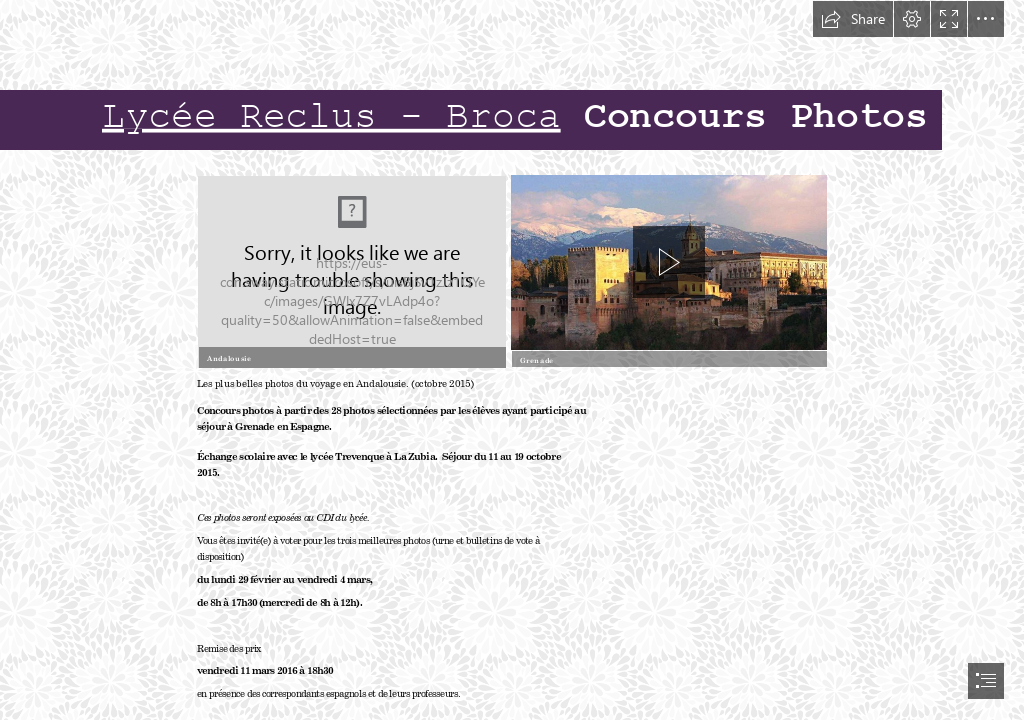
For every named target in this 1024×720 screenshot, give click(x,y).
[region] (669, 254)
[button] (853, 19)
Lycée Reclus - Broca (331, 117)
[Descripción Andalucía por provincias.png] (350, 271)
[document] (512, 360)
